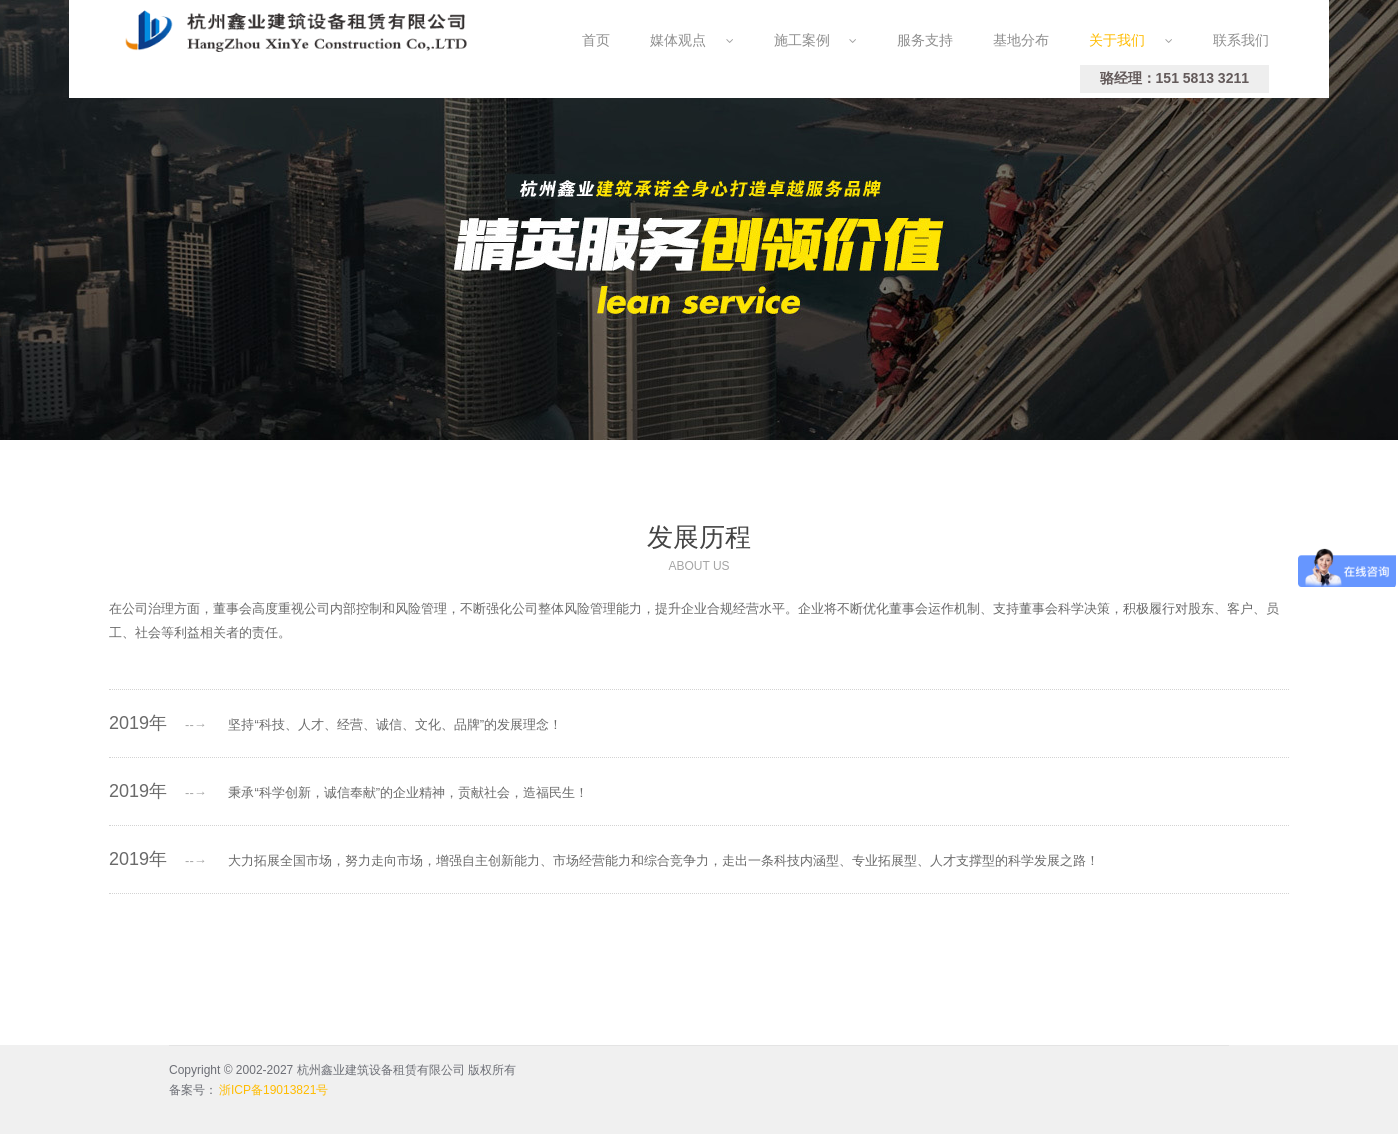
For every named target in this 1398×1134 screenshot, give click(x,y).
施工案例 (816, 40)
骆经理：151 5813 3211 (1174, 78)
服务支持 (925, 40)
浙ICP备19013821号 (273, 1090)
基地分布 (1021, 40)
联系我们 (1241, 40)
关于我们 (1131, 40)
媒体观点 (692, 40)
